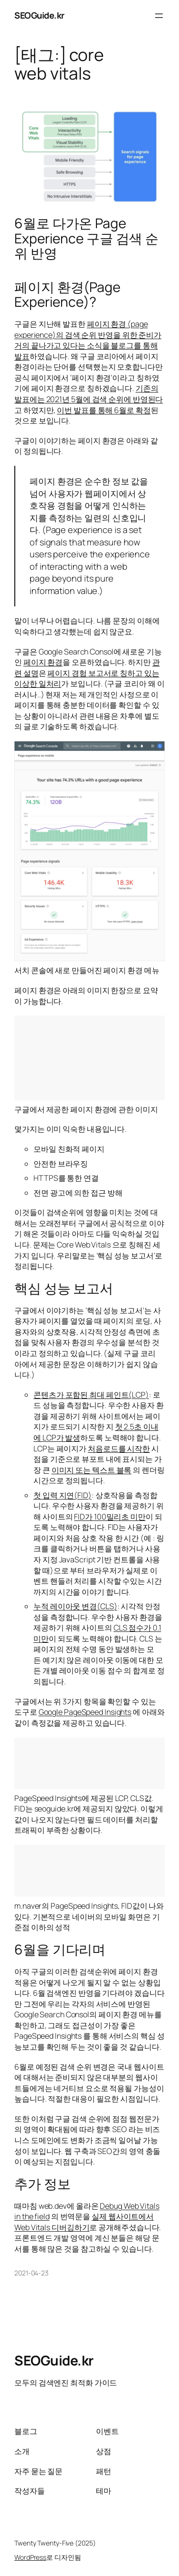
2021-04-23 (31, 2272)
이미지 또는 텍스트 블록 (92, 1470)
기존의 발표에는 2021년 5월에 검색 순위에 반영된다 (88, 393)
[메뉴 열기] (159, 15)
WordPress (30, 2557)
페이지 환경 (43, 662)
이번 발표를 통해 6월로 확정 (103, 410)
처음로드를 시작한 (119, 1448)
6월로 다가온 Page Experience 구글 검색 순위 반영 (86, 238)
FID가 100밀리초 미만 (110, 1516)
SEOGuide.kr (39, 15)
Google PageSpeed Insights (85, 1712)
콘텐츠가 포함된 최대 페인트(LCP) (91, 1394)
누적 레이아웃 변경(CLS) (75, 1606)
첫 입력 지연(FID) (62, 1495)
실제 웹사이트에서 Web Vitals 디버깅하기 (84, 2222)
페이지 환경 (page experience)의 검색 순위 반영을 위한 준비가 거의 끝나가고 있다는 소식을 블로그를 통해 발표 (87, 340)
